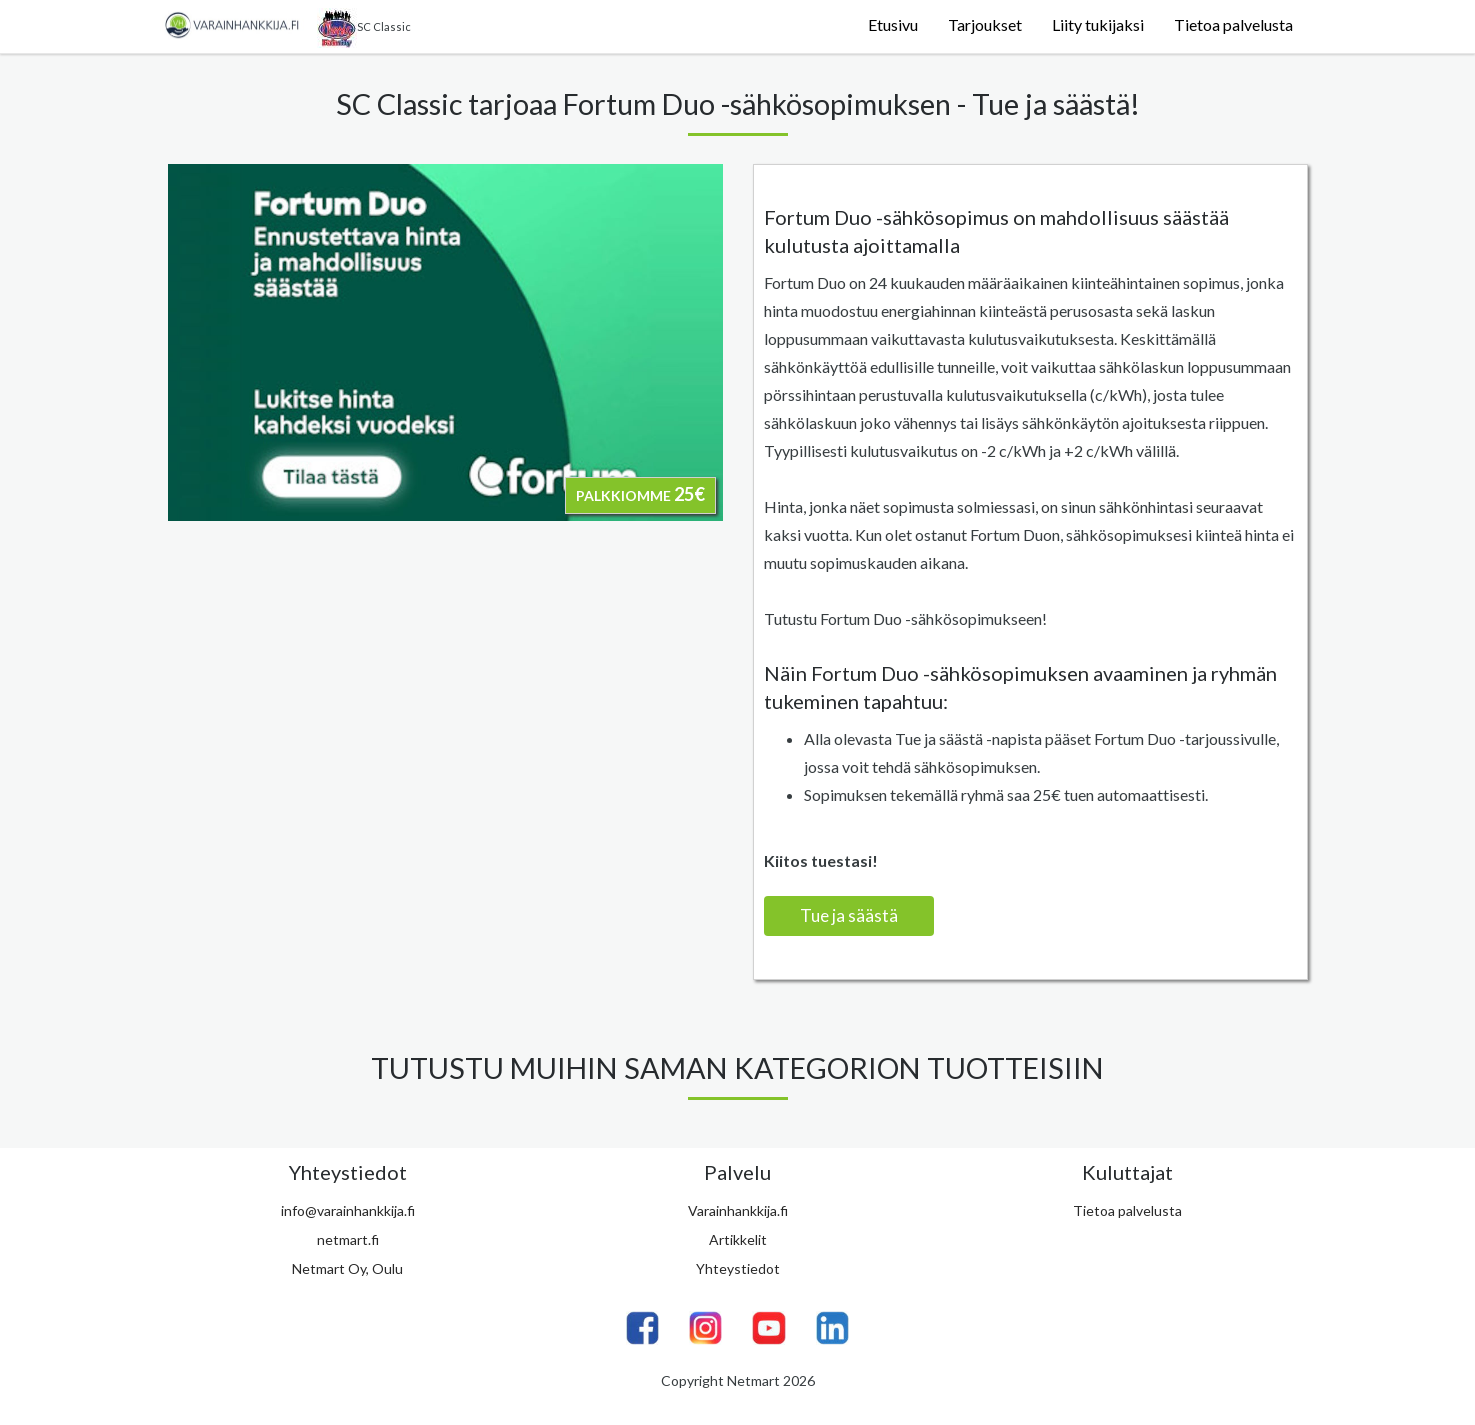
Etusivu (893, 24)
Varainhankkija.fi (738, 1210)
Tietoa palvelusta (1233, 24)
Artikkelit (738, 1239)
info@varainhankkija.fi (348, 1210)
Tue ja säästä (849, 915)
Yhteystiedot (738, 1268)
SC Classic (364, 28)
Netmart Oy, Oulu (347, 1268)
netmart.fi (348, 1239)
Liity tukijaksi (1098, 24)
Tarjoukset (985, 24)
